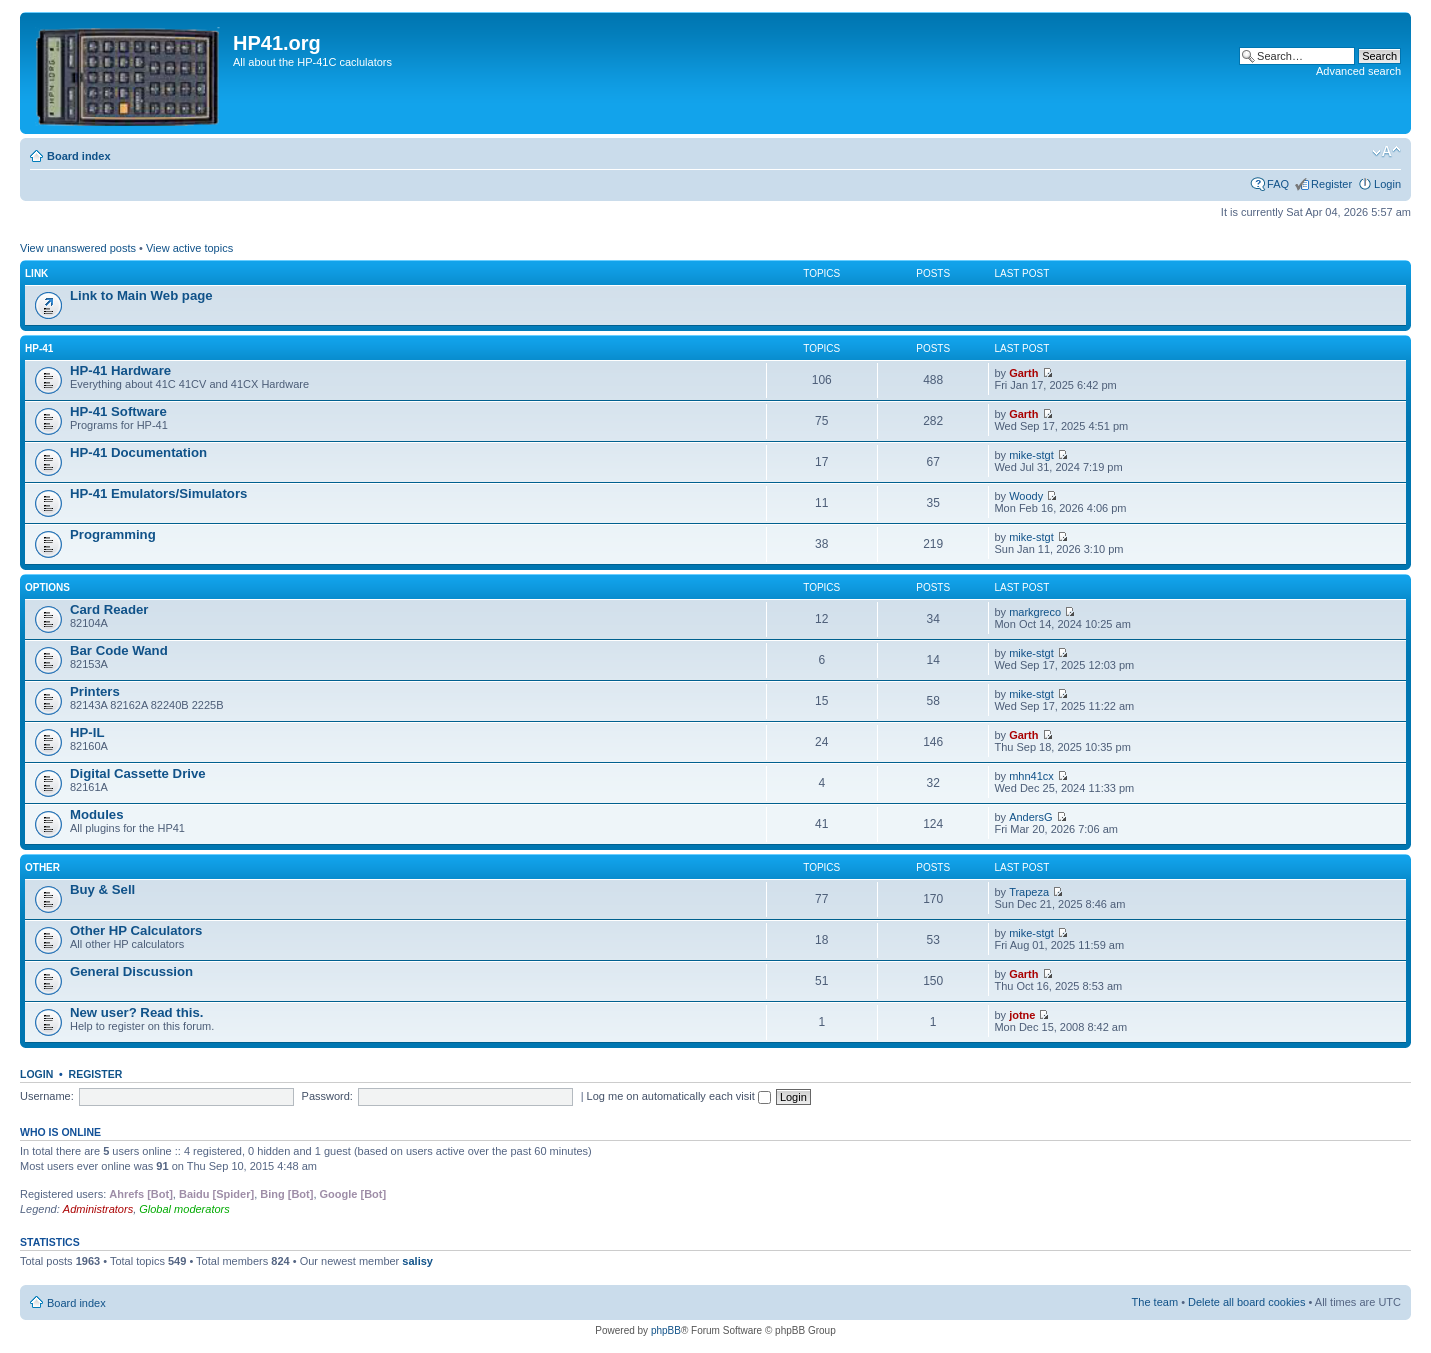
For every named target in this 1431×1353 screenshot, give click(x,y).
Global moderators (184, 1209)
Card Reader (109, 609)
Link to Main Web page (141, 295)
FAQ (1278, 184)
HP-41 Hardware (120, 370)
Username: (47, 1096)
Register (1331, 184)
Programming (113, 534)
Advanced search (1358, 71)
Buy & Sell (102, 889)
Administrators (98, 1209)
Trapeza (1029, 892)
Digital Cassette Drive (138, 773)
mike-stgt (1031, 455)
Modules (96, 814)
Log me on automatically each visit (679, 1096)
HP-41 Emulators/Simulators (158, 493)
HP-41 (39, 348)
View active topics (189, 248)
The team (1155, 1302)
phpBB (666, 1330)
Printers (95, 691)
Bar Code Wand (119, 650)
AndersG (1030, 817)
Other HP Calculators (136, 930)
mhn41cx (1031, 776)
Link (36, 273)
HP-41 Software (118, 411)
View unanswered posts (78, 248)
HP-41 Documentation (138, 452)
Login (1387, 184)
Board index (79, 156)
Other (42, 867)
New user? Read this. (136, 1012)
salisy (417, 1261)
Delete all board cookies (1246, 1302)
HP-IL (87, 732)
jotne (1022, 1015)
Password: (327, 1096)
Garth (1023, 373)
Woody (1026, 496)
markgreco (1035, 612)
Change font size (1386, 152)
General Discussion (131, 971)
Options (47, 587)
